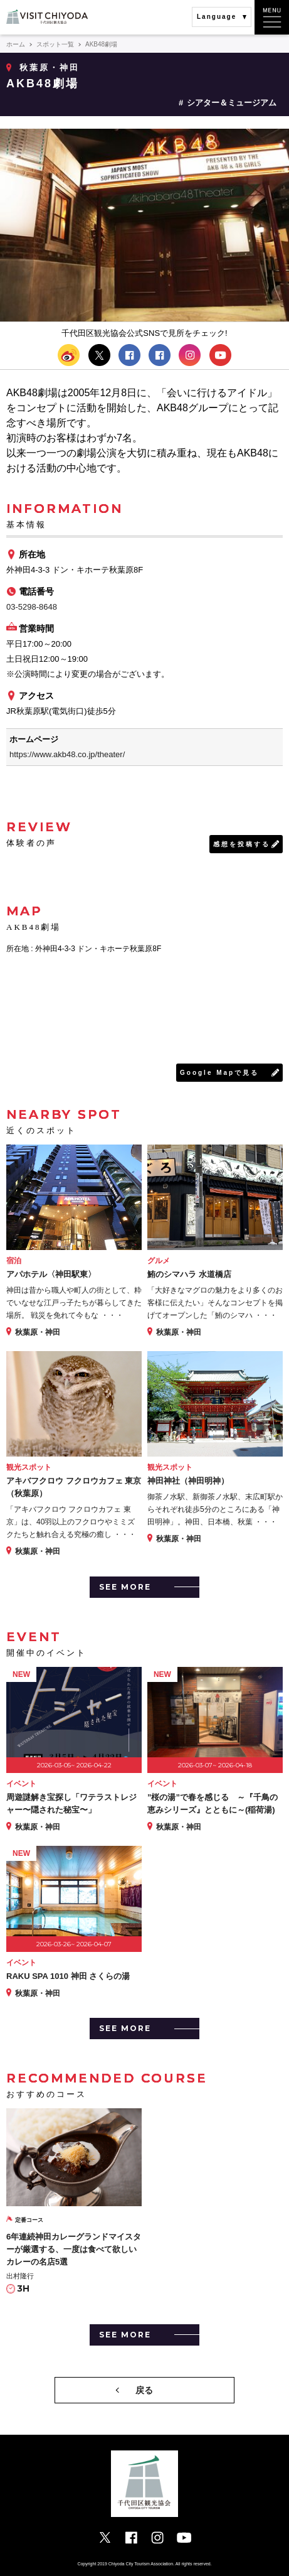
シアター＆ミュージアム (231, 102)
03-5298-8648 (31, 607)
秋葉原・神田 (49, 67)
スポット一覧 (55, 44)
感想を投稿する (241, 844)
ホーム (15, 44)
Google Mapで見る (219, 1072)
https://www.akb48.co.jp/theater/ (67, 754)
